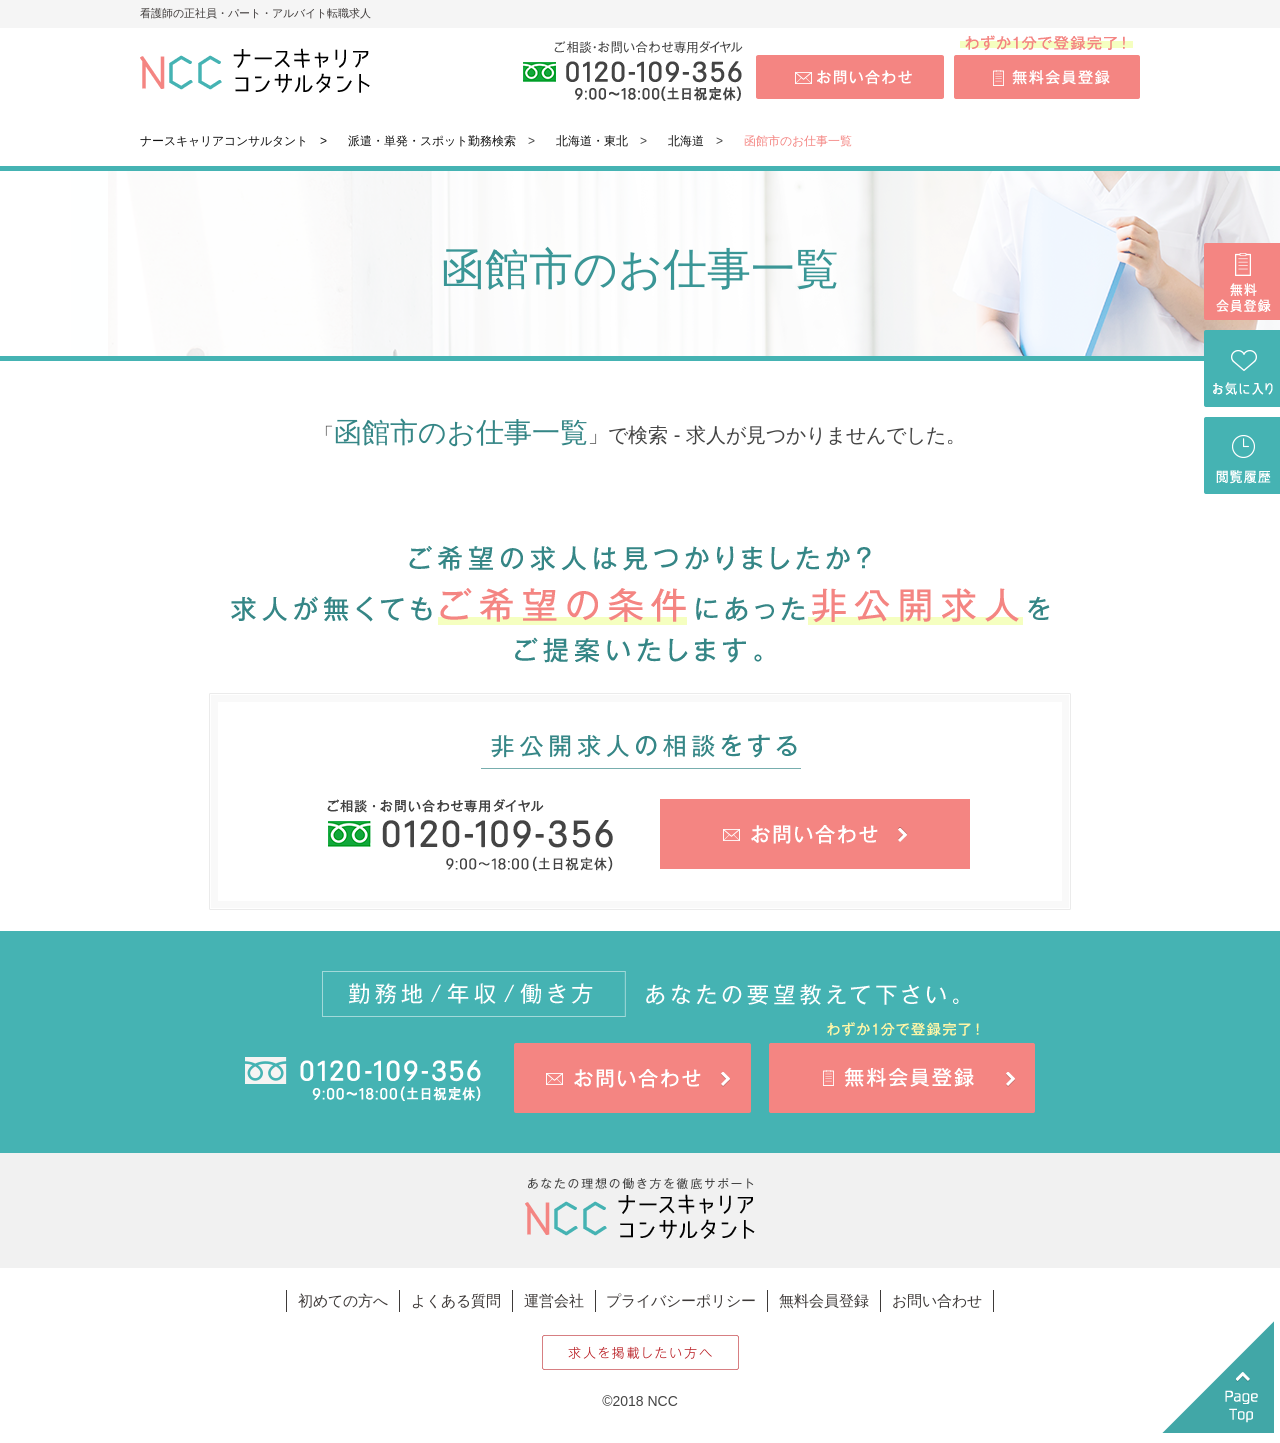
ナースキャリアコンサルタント (224, 141)
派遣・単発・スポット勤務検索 (432, 141)
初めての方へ (343, 1300)
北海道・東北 (592, 141)
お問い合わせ (937, 1300)
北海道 (686, 141)
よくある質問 (456, 1300)
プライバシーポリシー (681, 1300)
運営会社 (554, 1300)
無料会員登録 (824, 1300)
